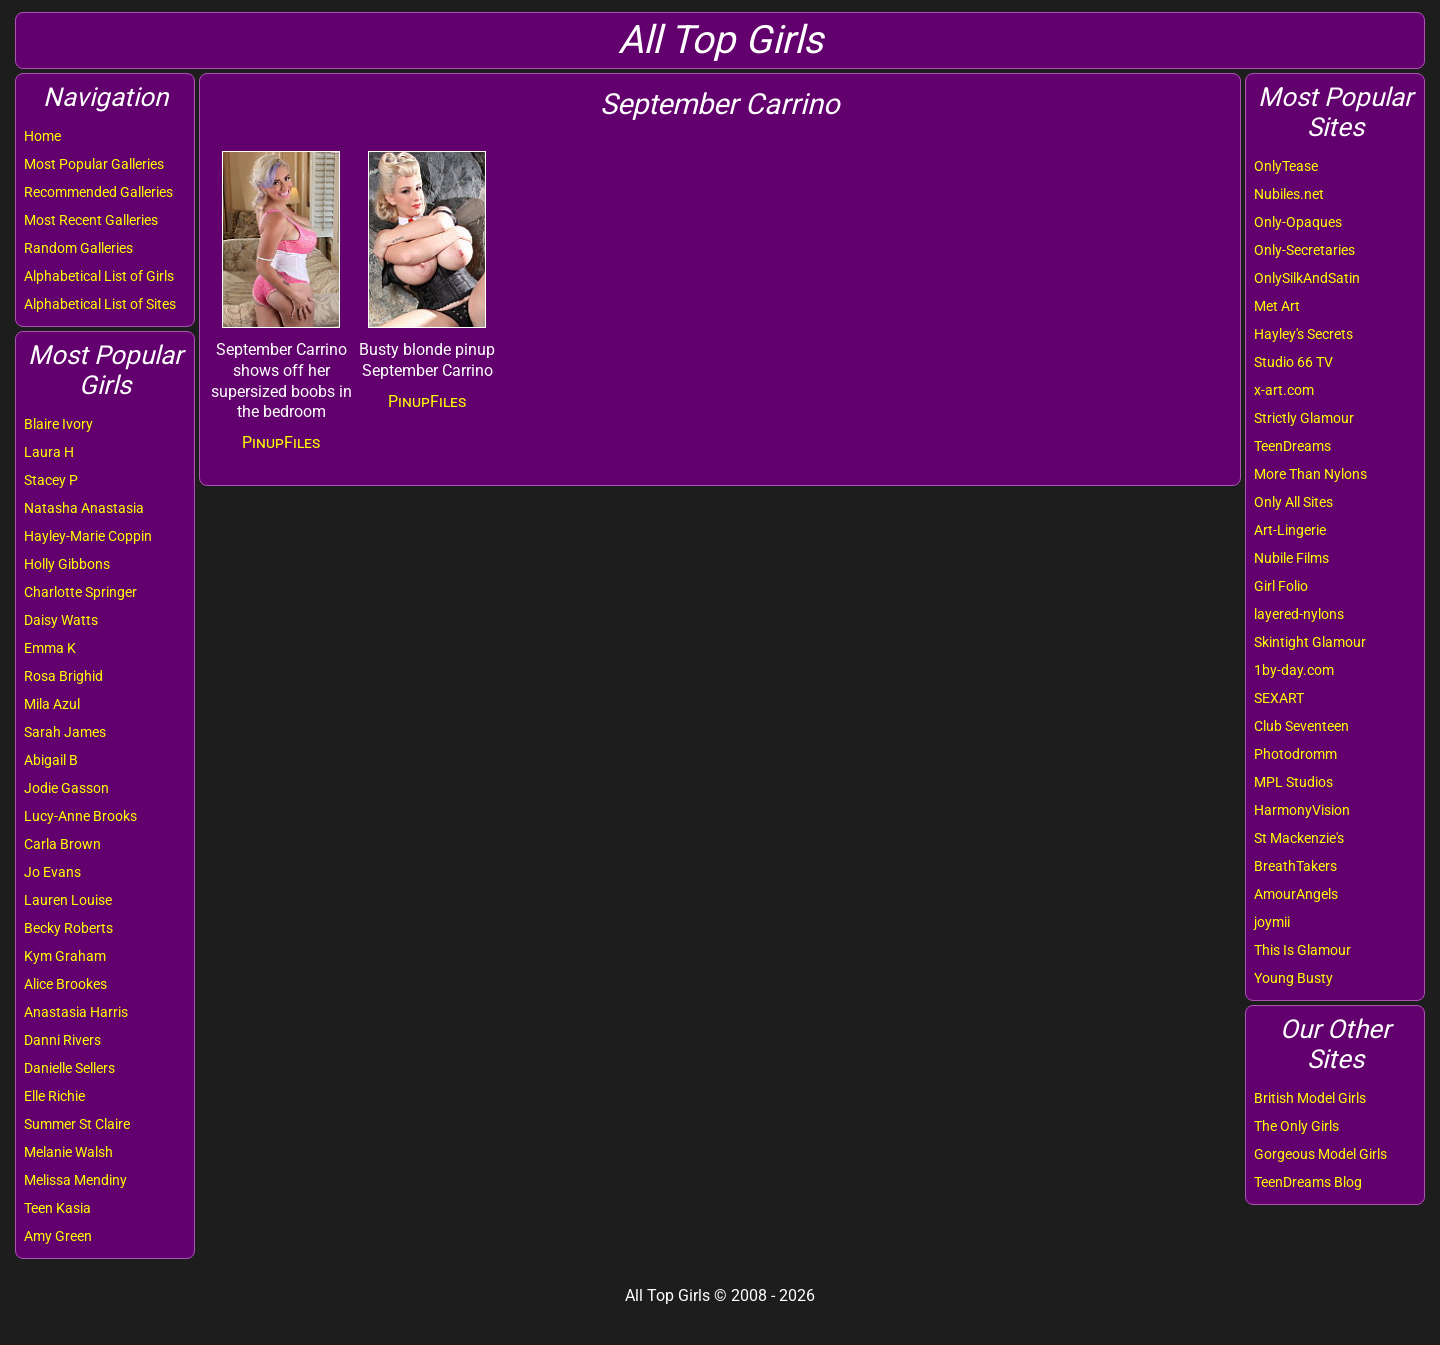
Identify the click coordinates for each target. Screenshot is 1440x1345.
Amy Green (58, 1236)
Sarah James (65, 732)
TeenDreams (1292, 446)
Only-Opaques (1298, 222)
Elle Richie (54, 1096)
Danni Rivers (62, 1040)
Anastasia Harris (76, 1012)
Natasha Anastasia (84, 508)
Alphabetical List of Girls (99, 276)
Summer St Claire (77, 1124)
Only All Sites (1293, 502)
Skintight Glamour (1310, 642)
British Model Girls (1310, 1098)
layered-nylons (1299, 614)
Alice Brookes (65, 984)
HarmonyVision (1302, 810)
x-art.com (1284, 390)
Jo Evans (52, 872)
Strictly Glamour (1304, 418)
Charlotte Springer (80, 592)
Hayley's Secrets (1303, 334)
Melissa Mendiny (75, 1180)
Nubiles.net (1289, 194)
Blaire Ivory (58, 424)
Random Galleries (78, 248)
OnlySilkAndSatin (1307, 278)
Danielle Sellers (69, 1068)
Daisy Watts (61, 620)
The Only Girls (1296, 1126)
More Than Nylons (1310, 474)
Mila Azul (52, 704)
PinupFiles (281, 442)
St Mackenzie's (1299, 838)
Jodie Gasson (66, 788)
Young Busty (1293, 978)
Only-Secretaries (1304, 250)
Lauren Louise (68, 900)
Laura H (49, 452)
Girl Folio (1281, 586)
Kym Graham (65, 956)
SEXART (1279, 698)
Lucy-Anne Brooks (80, 816)
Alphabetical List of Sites (100, 304)
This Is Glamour (1302, 950)
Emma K (50, 648)
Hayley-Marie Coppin (88, 536)
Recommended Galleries (98, 192)
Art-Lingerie (1290, 530)
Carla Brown (62, 844)
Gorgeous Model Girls (1320, 1154)
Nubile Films (1291, 558)
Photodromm (1295, 754)
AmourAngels (1296, 894)
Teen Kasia (57, 1208)
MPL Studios (1293, 782)
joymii (1272, 922)
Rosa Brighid (63, 676)
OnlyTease (1286, 166)
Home (42, 136)
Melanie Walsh (68, 1152)
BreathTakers (1295, 866)
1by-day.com (1294, 670)
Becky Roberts (68, 928)
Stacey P (51, 480)
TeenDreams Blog (1308, 1182)
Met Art (1277, 306)
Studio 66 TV (1293, 362)
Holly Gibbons (67, 564)
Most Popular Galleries (94, 164)
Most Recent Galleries (91, 220)
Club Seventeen (1301, 726)
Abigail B (51, 760)
